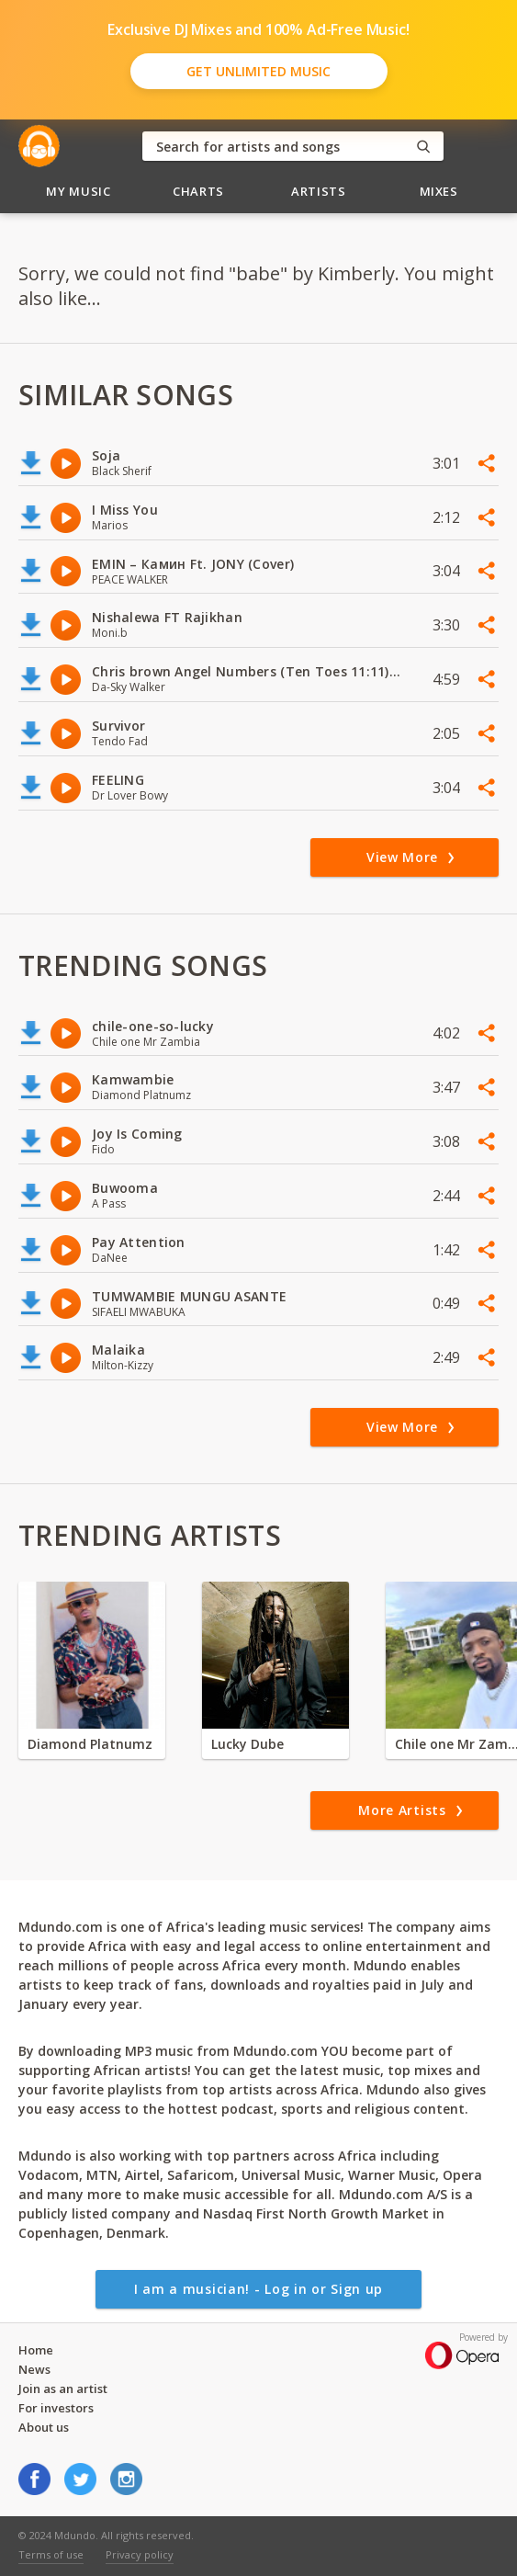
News (34, 2369)
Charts (198, 191)
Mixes (439, 191)
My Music (78, 191)
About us (43, 2427)
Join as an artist (62, 2388)
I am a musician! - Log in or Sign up (258, 2289)
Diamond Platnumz (90, 1744)
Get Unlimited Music (258, 71)
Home (35, 2350)
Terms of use (51, 2554)
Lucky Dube (247, 1744)
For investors (56, 2408)
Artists (318, 191)
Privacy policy (140, 2554)
